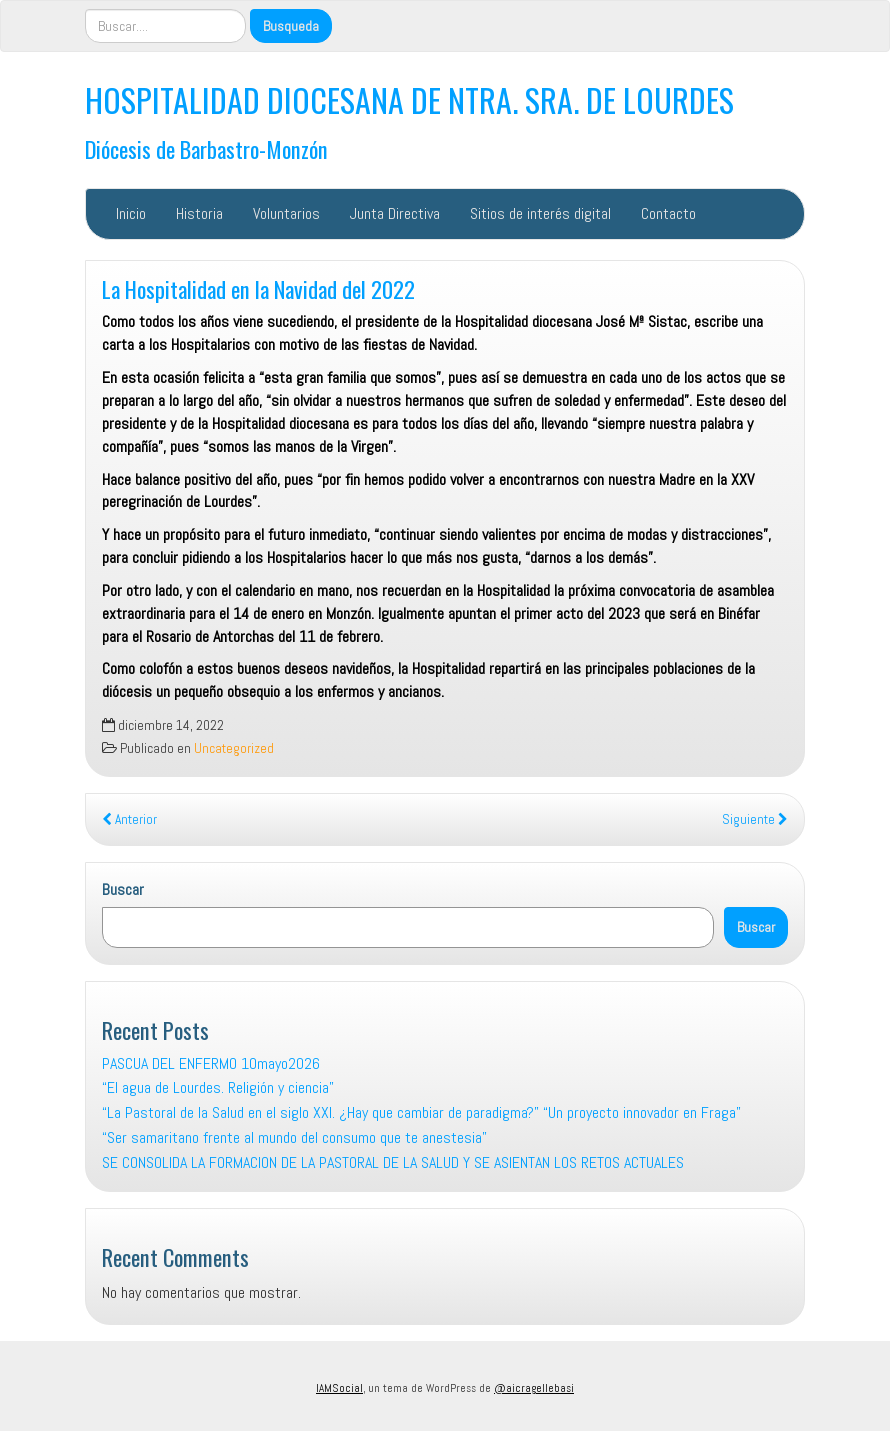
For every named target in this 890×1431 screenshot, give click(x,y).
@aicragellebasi (534, 1388)
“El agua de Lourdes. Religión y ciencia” (218, 1087)
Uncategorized (234, 748)
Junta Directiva (395, 213)
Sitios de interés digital (540, 213)
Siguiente (755, 819)
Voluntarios (286, 213)
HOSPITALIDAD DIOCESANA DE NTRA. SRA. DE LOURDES (409, 99)
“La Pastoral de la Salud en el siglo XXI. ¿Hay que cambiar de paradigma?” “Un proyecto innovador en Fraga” (421, 1112)
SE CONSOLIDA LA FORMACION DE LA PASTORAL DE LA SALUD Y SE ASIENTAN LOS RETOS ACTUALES (393, 1162)
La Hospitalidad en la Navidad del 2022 (258, 288)
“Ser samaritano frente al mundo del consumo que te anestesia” (294, 1137)
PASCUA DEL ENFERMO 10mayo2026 (211, 1063)
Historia (199, 213)
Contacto (668, 213)
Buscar (123, 889)
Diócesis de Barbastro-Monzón (206, 148)
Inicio (131, 213)
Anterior (129, 819)
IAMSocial (339, 1388)
